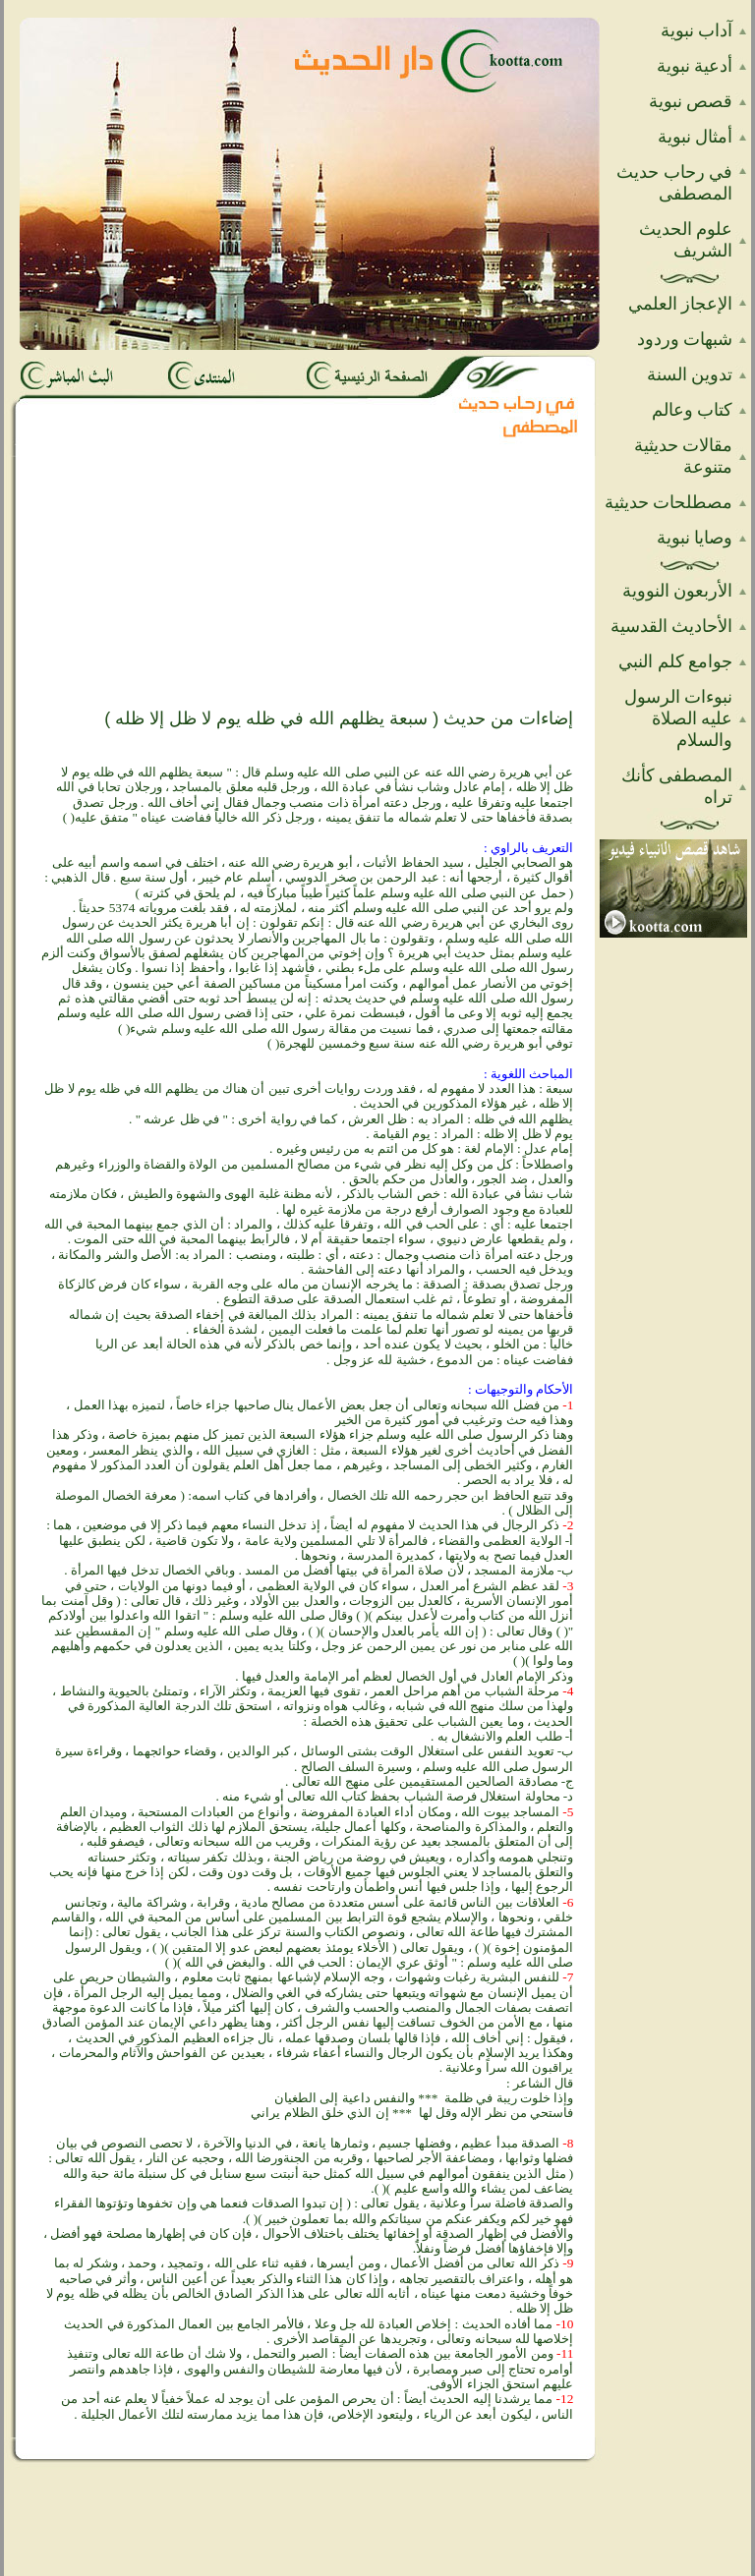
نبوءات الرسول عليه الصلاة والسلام (678, 718)
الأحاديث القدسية (671, 626)
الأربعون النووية (677, 591)
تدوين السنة (690, 374)
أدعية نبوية (695, 66)
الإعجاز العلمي (680, 304)
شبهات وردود (685, 339)
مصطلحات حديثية (669, 502)
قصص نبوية (691, 101)
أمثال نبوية (695, 136)
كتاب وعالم (692, 410)
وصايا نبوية (695, 537)
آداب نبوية (697, 30)
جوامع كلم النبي (675, 661)
